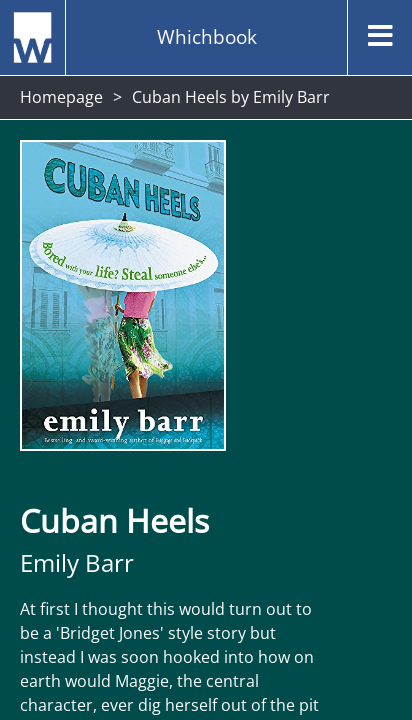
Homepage (61, 97)
